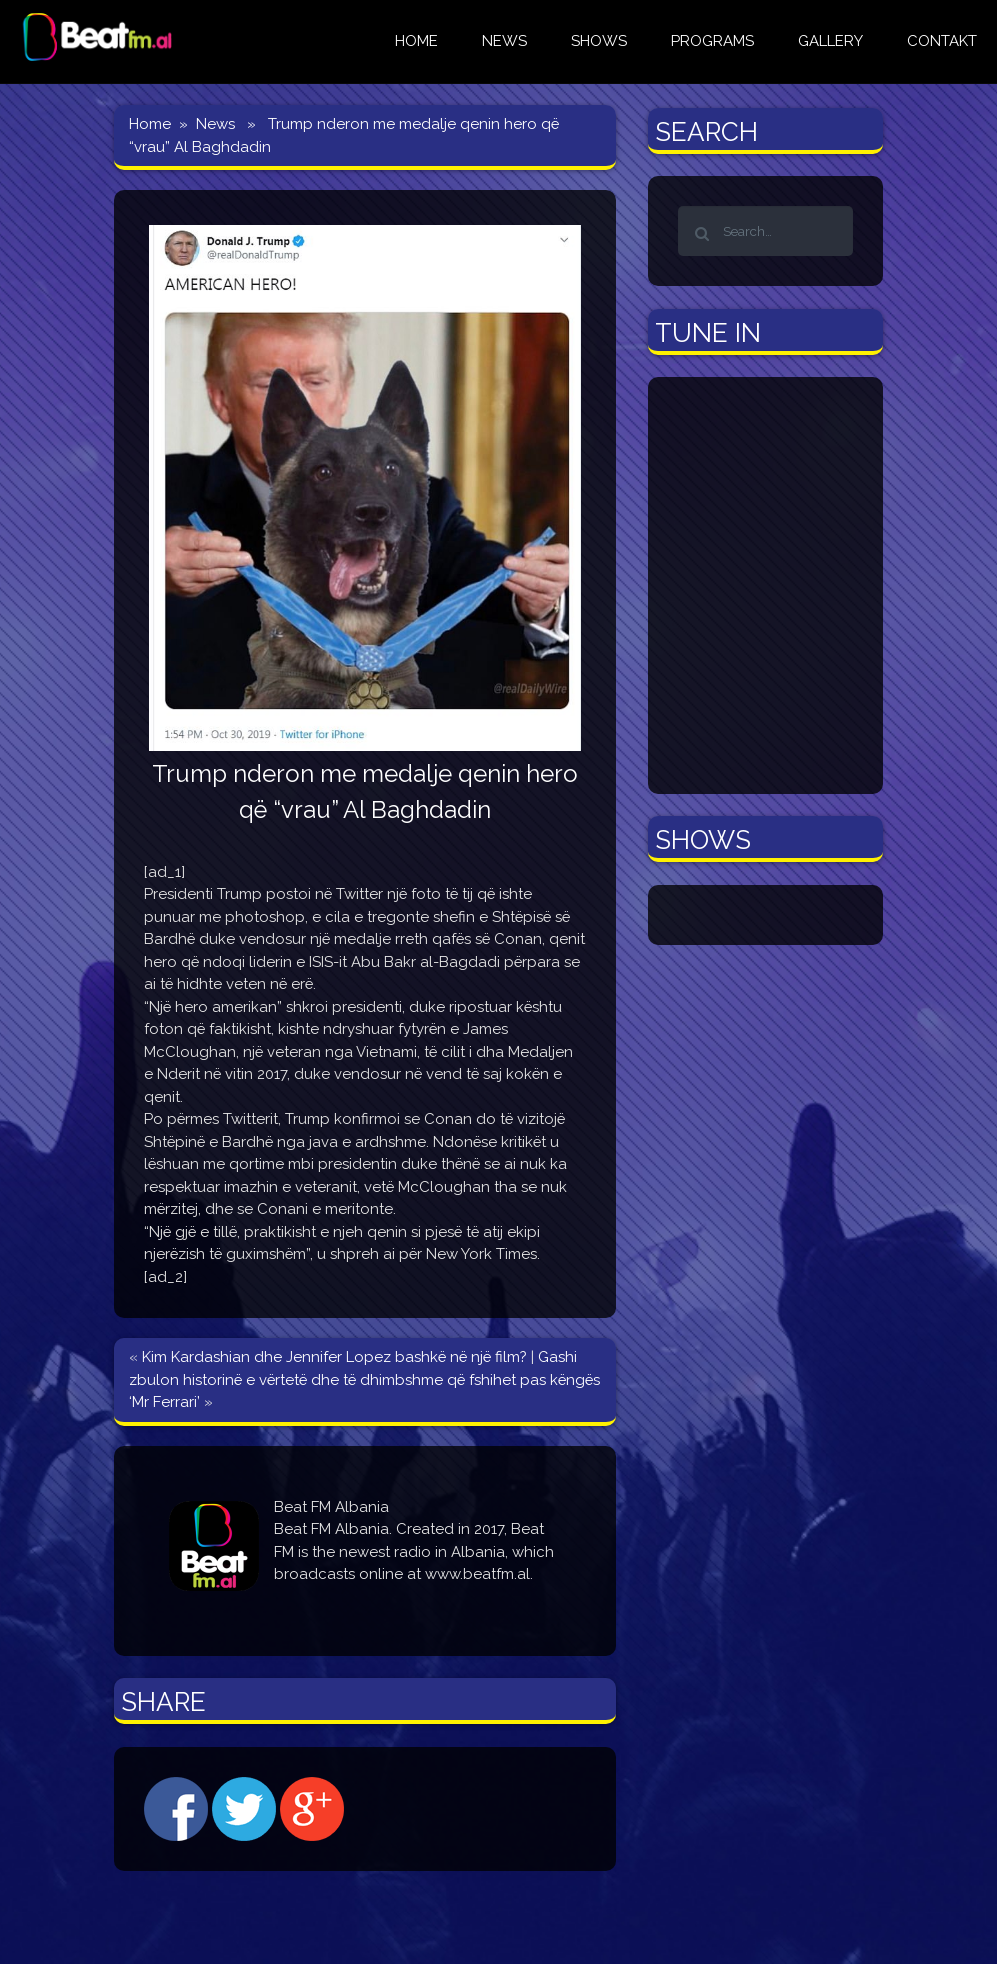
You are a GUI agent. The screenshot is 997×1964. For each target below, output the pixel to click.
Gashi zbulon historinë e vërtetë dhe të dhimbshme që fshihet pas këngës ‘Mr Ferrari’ (364, 1379)
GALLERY (830, 41)
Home (150, 124)
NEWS (504, 41)
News (215, 124)
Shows (599, 41)
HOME (416, 41)
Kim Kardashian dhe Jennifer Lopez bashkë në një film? (334, 1357)
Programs (712, 41)
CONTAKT (942, 41)
